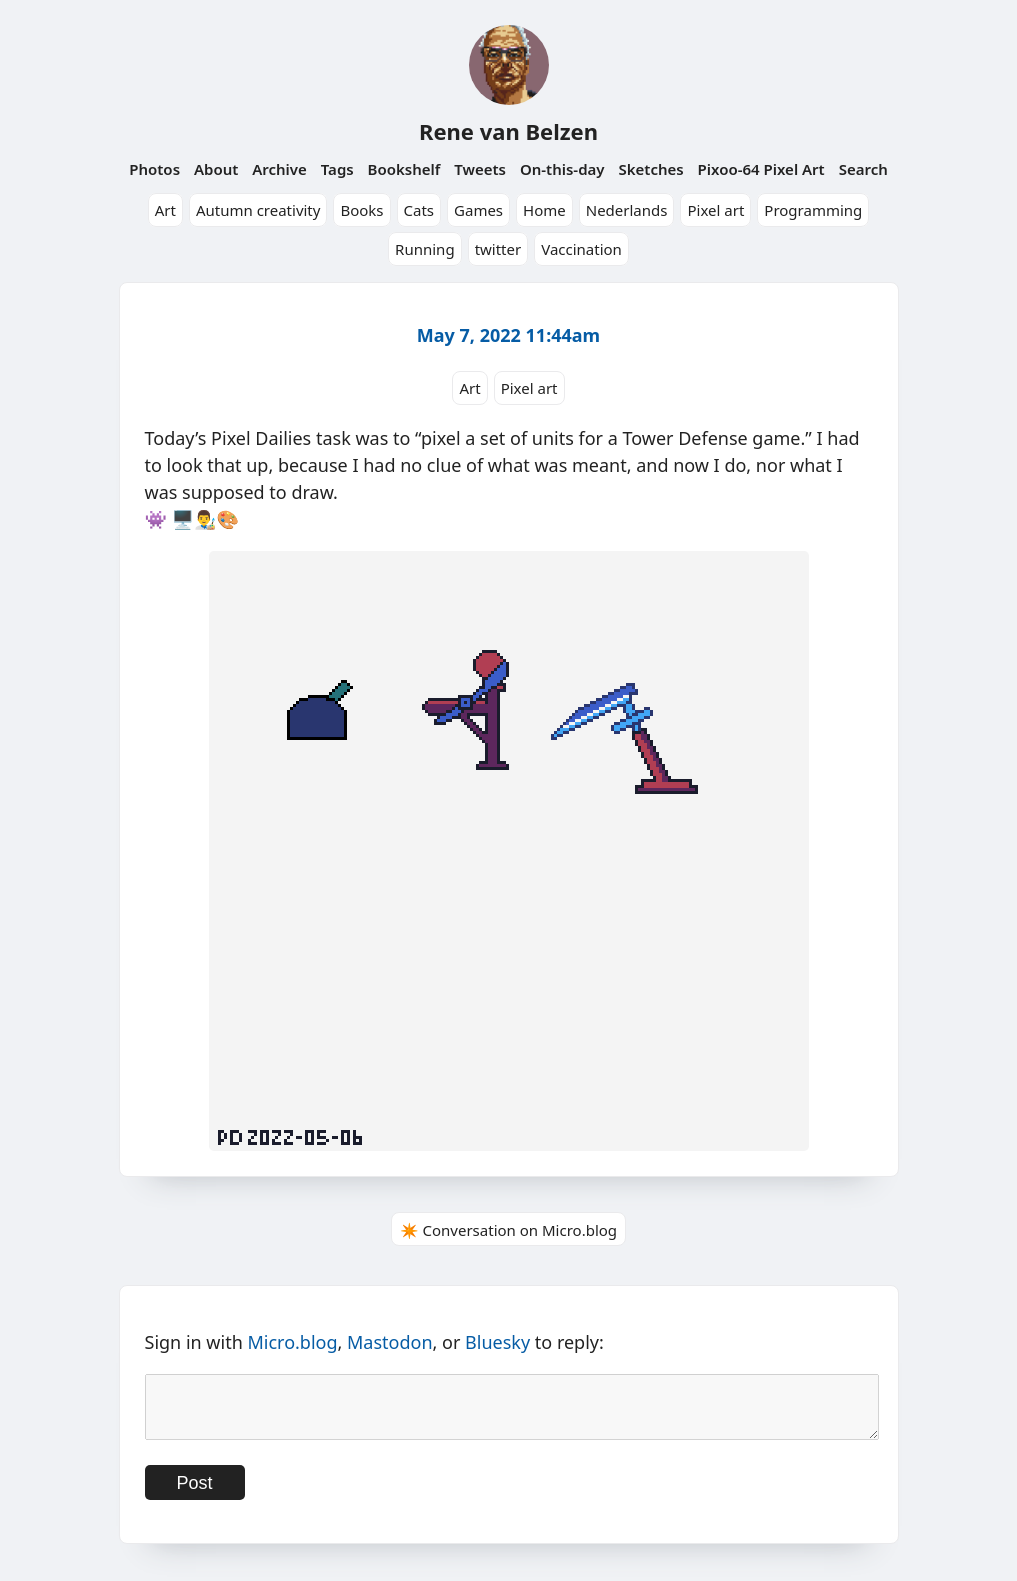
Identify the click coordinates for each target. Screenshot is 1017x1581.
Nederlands (627, 210)
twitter (498, 249)
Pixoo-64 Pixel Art (761, 169)
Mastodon (390, 1342)
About (216, 169)
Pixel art (715, 210)
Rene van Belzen (508, 131)
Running (425, 249)
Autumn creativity (258, 210)
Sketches (650, 169)
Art (165, 210)
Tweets (480, 169)
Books (361, 210)
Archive (279, 169)
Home (544, 210)
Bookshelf (404, 169)
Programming (813, 210)
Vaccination (581, 249)
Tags (337, 169)
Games (478, 210)
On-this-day (562, 169)
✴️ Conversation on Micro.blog (508, 1230)
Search (863, 169)
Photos (154, 169)
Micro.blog (292, 1342)
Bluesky (497, 1342)
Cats (419, 210)
